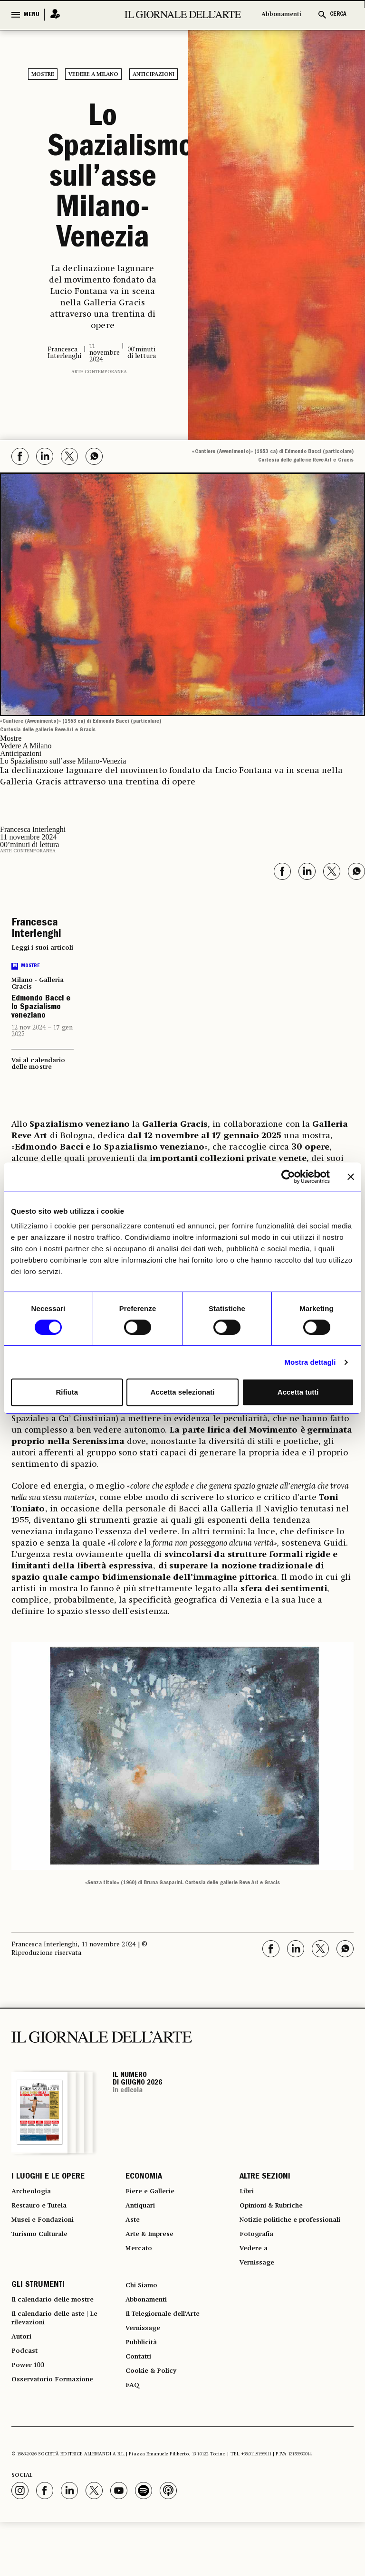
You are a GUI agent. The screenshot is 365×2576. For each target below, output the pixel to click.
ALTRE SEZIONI (265, 2178)
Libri (248, 2195)
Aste (133, 2230)
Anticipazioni (153, 74)
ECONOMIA (143, 2178)
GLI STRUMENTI (38, 2318)
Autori (23, 2381)
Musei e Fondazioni (47, 2230)
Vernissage (260, 2292)
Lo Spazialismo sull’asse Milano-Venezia (103, 179)
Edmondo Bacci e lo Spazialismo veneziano (40, 1007)
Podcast (26, 2398)
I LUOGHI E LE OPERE (48, 2178)
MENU (31, 14)
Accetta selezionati (182, 1392)
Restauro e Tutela (44, 2213)
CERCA (338, 14)
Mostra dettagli (310, 1362)
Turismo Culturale (45, 2247)
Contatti (140, 2403)
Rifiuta (67, 1392)
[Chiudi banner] (350, 1176)
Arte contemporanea (99, 371)
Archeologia (34, 2195)
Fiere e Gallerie (153, 2195)
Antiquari (142, 2213)
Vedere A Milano (93, 74)
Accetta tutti (298, 1392)
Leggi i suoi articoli (42, 947)
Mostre (42, 74)
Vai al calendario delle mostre (38, 1063)
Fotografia (259, 2258)
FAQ (133, 2438)
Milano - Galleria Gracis (37, 983)
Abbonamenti (281, 14)
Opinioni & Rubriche (278, 2213)
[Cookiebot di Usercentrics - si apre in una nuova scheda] (288, 1177)
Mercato (140, 2264)
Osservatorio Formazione (58, 2432)
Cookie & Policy (154, 2421)
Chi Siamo (143, 2318)
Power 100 (30, 2415)
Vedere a (256, 2275)
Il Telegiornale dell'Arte (170, 2352)
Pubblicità (144, 2386)
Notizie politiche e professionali (273, 2235)
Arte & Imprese (153, 2247)
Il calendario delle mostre (60, 2335)
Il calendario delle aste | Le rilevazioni (62, 2358)
